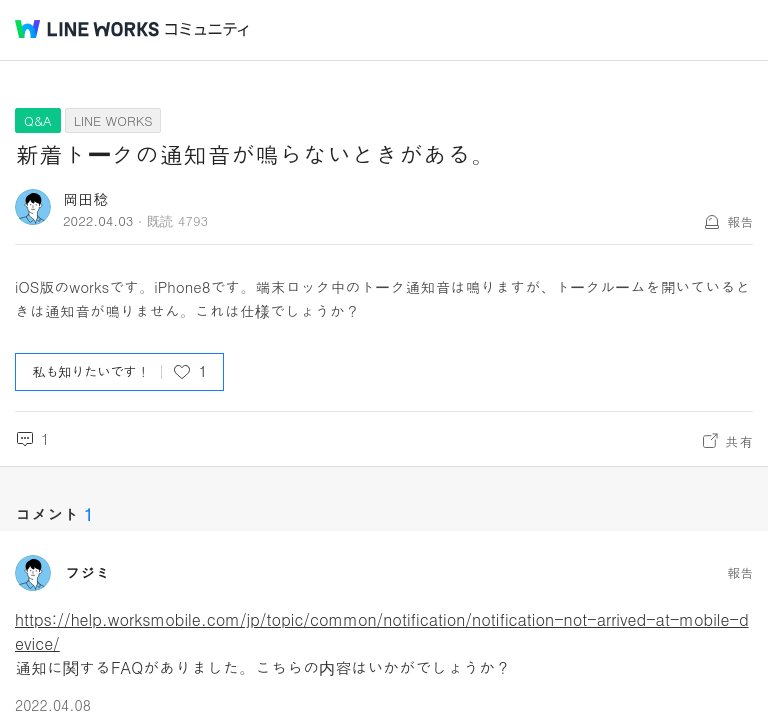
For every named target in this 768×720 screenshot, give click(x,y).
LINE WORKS (113, 120)
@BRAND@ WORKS (87, 29)
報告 (740, 221)
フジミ (87, 573)
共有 (739, 441)
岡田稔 (85, 198)
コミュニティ (207, 29)
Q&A (38, 120)
